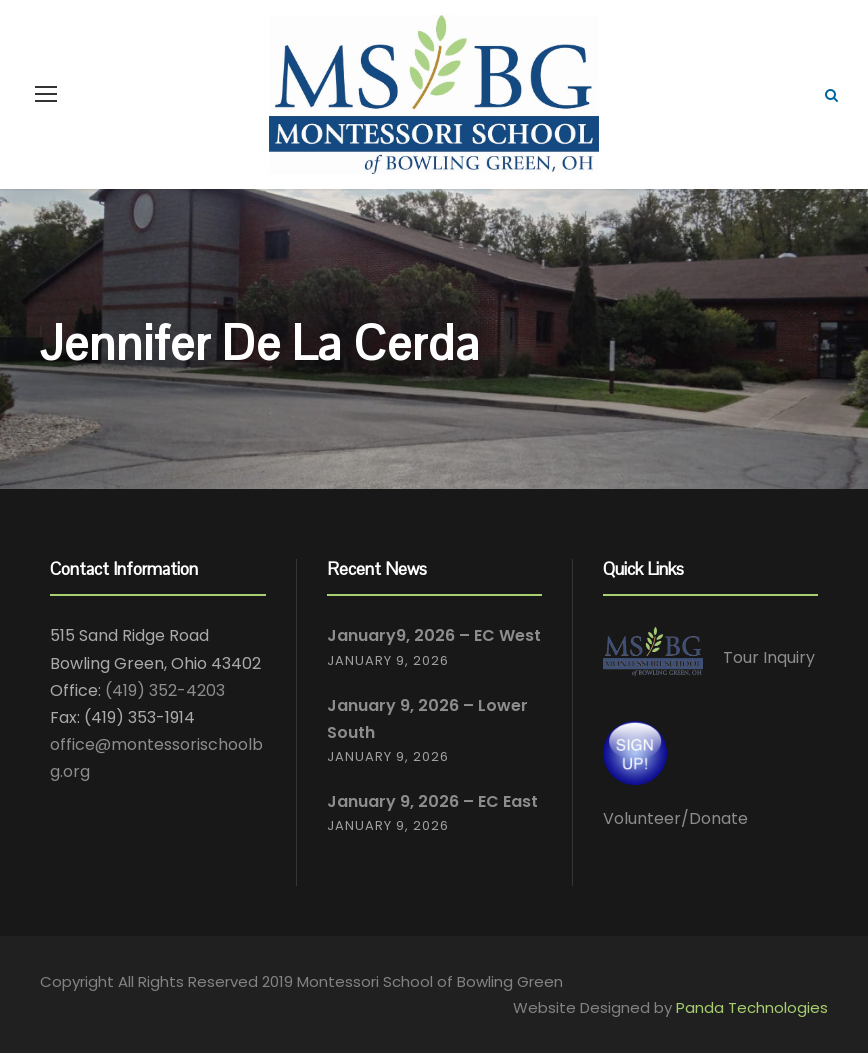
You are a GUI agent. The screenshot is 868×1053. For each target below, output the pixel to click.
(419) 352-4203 (165, 690)
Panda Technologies (752, 1007)
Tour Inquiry (769, 658)
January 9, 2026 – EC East (432, 801)
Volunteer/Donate (675, 818)
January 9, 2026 (388, 660)
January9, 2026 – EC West (434, 635)
